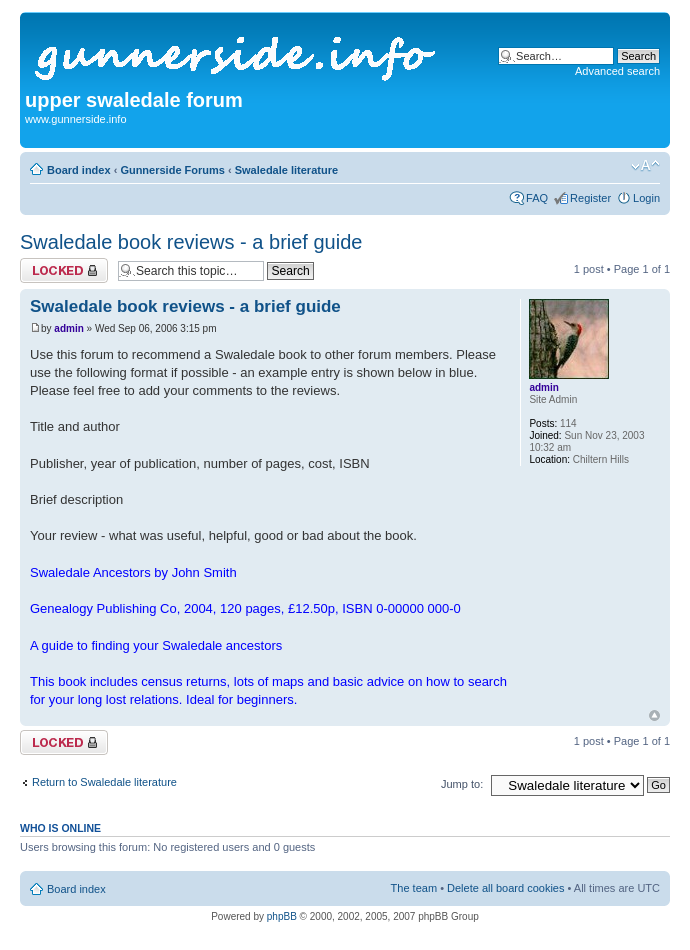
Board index (79, 170)
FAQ (537, 198)
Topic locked (64, 270)
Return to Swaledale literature (104, 782)
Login (646, 198)
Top (654, 715)
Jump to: (462, 784)
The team (414, 888)
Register (590, 198)
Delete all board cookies (505, 888)
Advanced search (617, 71)
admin (68, 328)
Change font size (645, 166)
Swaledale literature (286, 170)
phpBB (282, 916)
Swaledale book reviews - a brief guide (191, 242)
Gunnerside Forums (172, 170)
